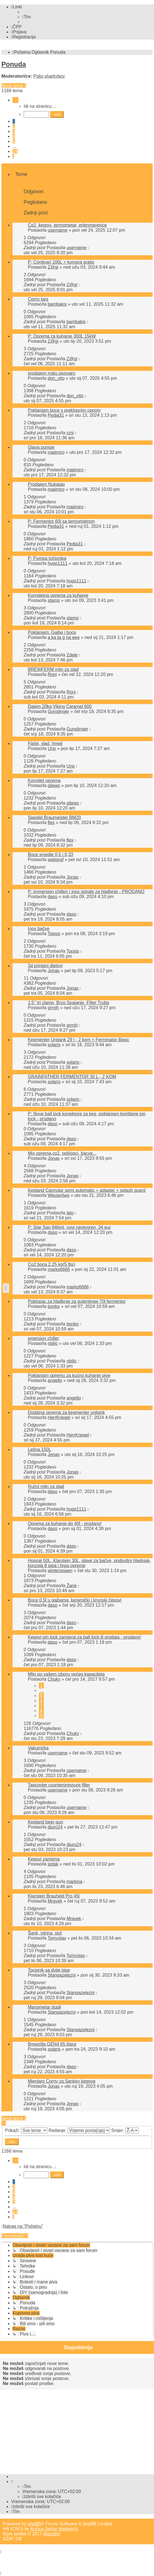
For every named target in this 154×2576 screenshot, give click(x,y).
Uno (52, 748)
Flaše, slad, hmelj (45, 743)
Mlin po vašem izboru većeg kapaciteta (66, 1674)
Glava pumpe (41, 447)
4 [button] (14, 136)
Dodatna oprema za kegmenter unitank (66, 1412)
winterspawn (60, 1570)
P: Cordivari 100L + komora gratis (61, 262)
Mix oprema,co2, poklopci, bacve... (62, 1153)
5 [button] (14, 141)
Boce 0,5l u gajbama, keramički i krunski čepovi (74, 1600)
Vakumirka (38, 1748)
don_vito (56, 378)
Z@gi (53, 267)
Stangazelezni (62, 1975)
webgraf (55, 859)
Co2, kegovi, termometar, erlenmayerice (67, 225)
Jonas (73, 877)
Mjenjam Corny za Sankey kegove (62, 2081)
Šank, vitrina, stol (45, 1933)
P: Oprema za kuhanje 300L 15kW (62, 336)
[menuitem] (26, 16)
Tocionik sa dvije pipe (49, 1970)
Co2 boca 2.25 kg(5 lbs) (51, 1264)
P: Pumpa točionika (47, 558)
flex (51, 822)
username (57, 230)
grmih (53, 1007)
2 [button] (14, 126)
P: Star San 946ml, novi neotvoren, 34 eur (69, 1227)
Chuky (54, 1679)
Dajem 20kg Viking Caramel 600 (60, 706)
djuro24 (55, 1827)
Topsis (54, 933)
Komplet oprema (44, 780)
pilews (54, 785)
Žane (72, 1585)
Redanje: (79, 2130)
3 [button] (14, 131)
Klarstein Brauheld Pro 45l (54, 1896)
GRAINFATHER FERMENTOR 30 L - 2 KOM (72, 1076)
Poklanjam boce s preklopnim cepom (64, 410)
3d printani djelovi (45, 965)
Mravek (55, 1901)
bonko (54, 1306)
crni (70, 432)
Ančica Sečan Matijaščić (54, 2528)
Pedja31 (56, 415)
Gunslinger (58, 711)
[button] (15, 100)
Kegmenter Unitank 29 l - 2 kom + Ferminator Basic (78, 1039)
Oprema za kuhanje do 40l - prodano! (65, 1523)
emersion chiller (43, 1338)
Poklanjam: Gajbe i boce (52, 632)
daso (52, 896)
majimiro (56, 452)
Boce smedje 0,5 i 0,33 (50, 854)
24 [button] (15, 151)
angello (55, 1380)
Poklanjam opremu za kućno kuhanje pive (69, 1375)
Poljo (38, 76)
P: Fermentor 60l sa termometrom (61, 521)
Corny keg (38, 299)
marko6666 (59, 1269)
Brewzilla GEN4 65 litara (52, 2044)
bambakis (57, 304)
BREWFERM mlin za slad (53, 669)
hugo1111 (57, 563)
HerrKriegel (59, 1417)
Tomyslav (57, 1938)
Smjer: (125, 2130)
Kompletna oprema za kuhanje (58, 595)
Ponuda (13, 64)
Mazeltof (51, 2533)
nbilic (53, 1343)
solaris (54, 1044)
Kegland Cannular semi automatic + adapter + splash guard (86, 1190)
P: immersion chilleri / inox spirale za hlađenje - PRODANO (86, 891)
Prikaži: (26, 2130)
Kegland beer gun (45, 1822)
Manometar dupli (44, 2007)
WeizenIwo (58, 1195)
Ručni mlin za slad (46, 1486)
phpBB (34, 2523)
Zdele (72, 655)
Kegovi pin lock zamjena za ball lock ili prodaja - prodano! (84, 1637)
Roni (52, 674)
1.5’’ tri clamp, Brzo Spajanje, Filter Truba (68, 1002)
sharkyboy (55, 76)
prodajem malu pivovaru (51, 373)
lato (70, 1212)
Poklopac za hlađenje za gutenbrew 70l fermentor (77, 1301)
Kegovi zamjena (44, 1859)
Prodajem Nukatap (46, 484)
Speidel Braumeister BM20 (54, 817)
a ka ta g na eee (64, 637)
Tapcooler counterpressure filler (59, 1785)
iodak (53, 1864)
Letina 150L (39, 1449)
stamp (54, 600)
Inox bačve (38, 928)
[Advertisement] (77, 2430)
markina (74, 1881)
